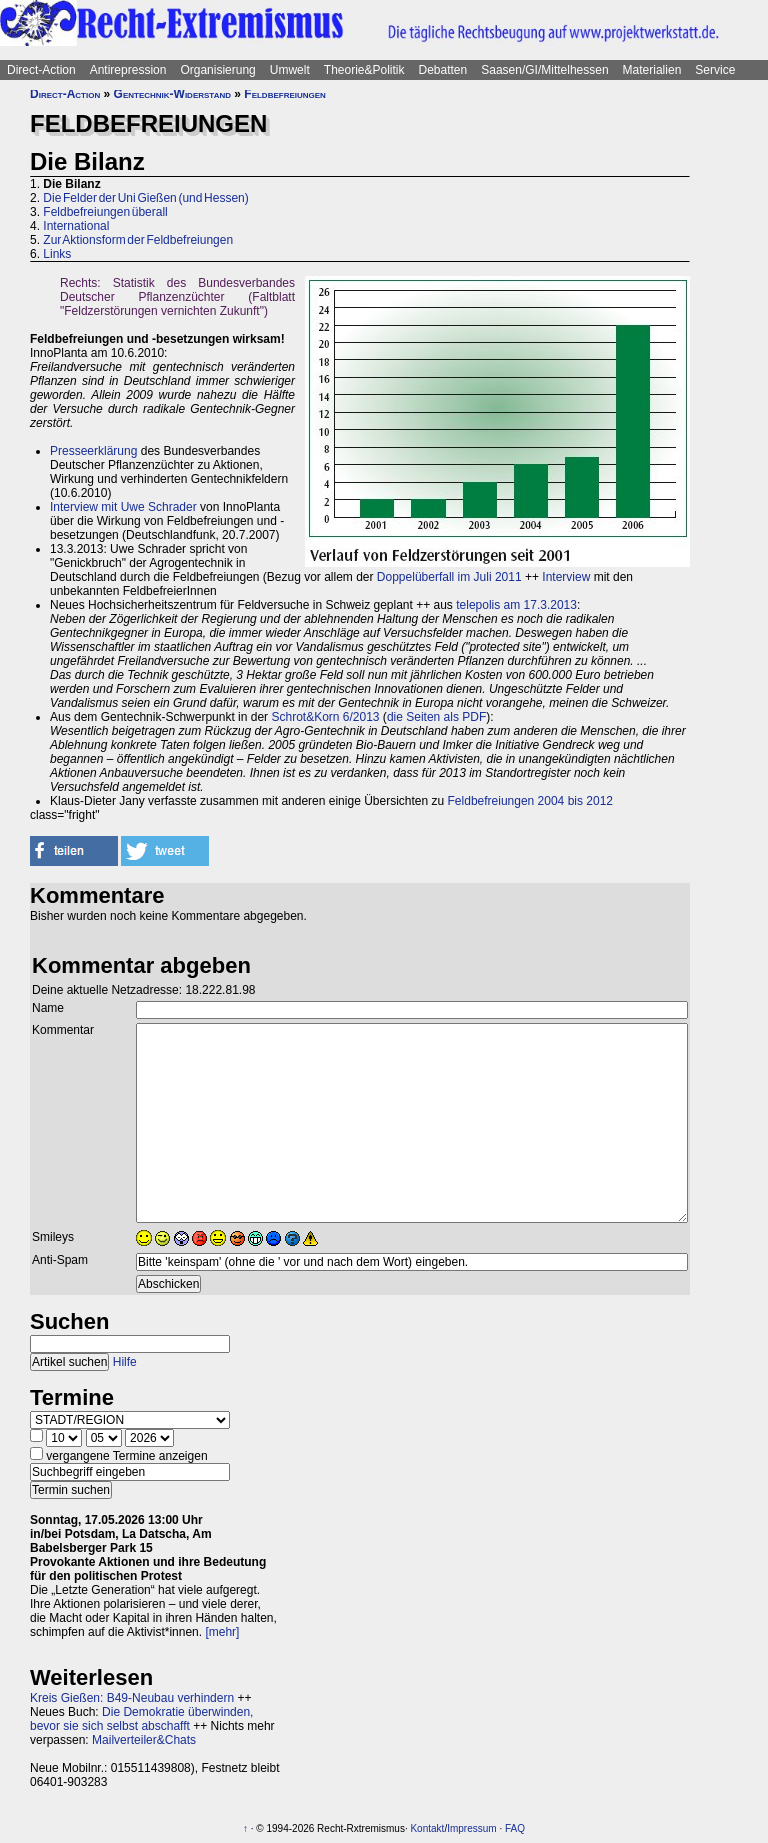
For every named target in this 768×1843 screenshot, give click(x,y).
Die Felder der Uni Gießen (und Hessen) (145, 198)
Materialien (652, 70)
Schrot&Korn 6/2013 (325, 717)
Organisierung (217, 70)
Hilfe (125, 1362)
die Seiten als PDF (436, 717)
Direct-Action (41, 70)
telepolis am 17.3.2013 (516, 605)
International (76, 226)
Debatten (443, 70)
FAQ (515, 1828)
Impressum (471, 1828)
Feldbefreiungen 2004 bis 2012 (530, 801)
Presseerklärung (93, 451)
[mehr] (222, 1632)
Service (715, 70)
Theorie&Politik (364, 70)
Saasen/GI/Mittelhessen (544, 70)
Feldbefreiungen (285, 94)
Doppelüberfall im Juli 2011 (449, 577)
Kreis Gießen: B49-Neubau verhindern (132, 1698)
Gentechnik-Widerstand (172, 94)
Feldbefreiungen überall (105, 212)
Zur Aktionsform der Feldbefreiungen (138, 240)
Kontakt (427, 1828)
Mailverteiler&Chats (144, 1740)
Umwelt (290, 70)
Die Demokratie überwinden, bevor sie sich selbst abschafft (141, 1719)
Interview (566, 577)
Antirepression (128, 70)
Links (57, 254)
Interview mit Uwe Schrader (123, 507)
